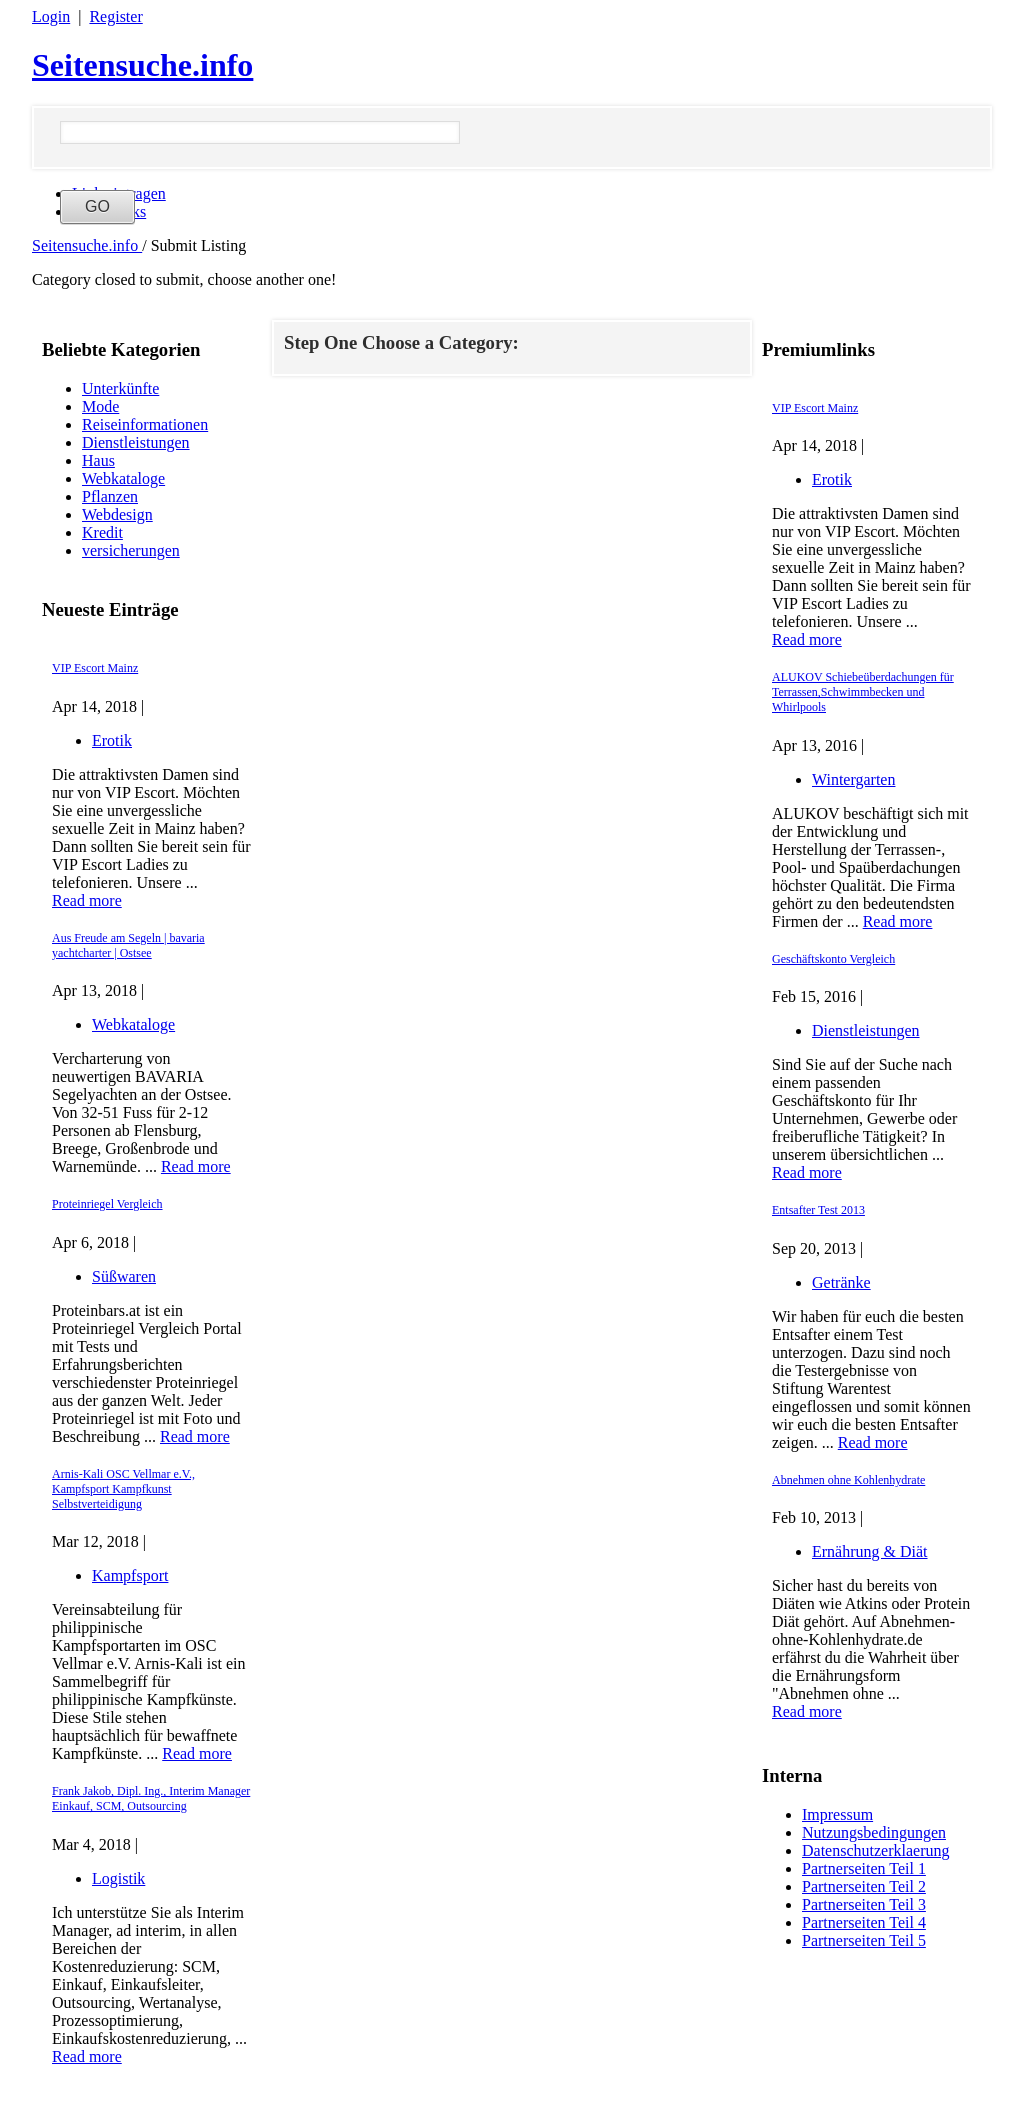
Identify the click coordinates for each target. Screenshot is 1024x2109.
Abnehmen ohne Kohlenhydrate (848, 1480)
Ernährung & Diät (870, 1551)
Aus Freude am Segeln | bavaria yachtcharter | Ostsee (128, 945)
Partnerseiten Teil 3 (864, 1904)
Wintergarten (853, 779)
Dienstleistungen (136, 442)
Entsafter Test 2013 (818, 1210)
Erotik (112, 740)
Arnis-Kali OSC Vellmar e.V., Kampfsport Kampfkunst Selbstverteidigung (123, 1489)
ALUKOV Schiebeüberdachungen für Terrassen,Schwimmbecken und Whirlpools (863, 692)
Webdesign (117, 514)
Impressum (837, 1814)
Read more (87, 900)
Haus (98, 460)
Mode (100, 406)
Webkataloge (123, 478)
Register (115, 16)
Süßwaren (124, 1276)
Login (51, 16)
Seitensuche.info (142, 65)
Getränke (841, 1282)
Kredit (102, 532)
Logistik (118, 1878)
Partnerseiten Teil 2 (864, 1886)
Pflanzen (110, 496)
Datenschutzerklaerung (875, 1850)
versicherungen (131, 550)
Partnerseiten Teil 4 (864, 1922)
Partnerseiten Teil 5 (864, 1940)
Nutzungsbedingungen (874, 1832)
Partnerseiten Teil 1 (864, 1868)
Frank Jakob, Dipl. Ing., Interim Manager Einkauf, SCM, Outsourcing (151, 1798)
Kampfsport (130, 1575)
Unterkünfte (120, 388)
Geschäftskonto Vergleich (833, 959)
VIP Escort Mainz (95, 668)
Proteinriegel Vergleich (107, 1204)
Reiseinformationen (145, 424)
